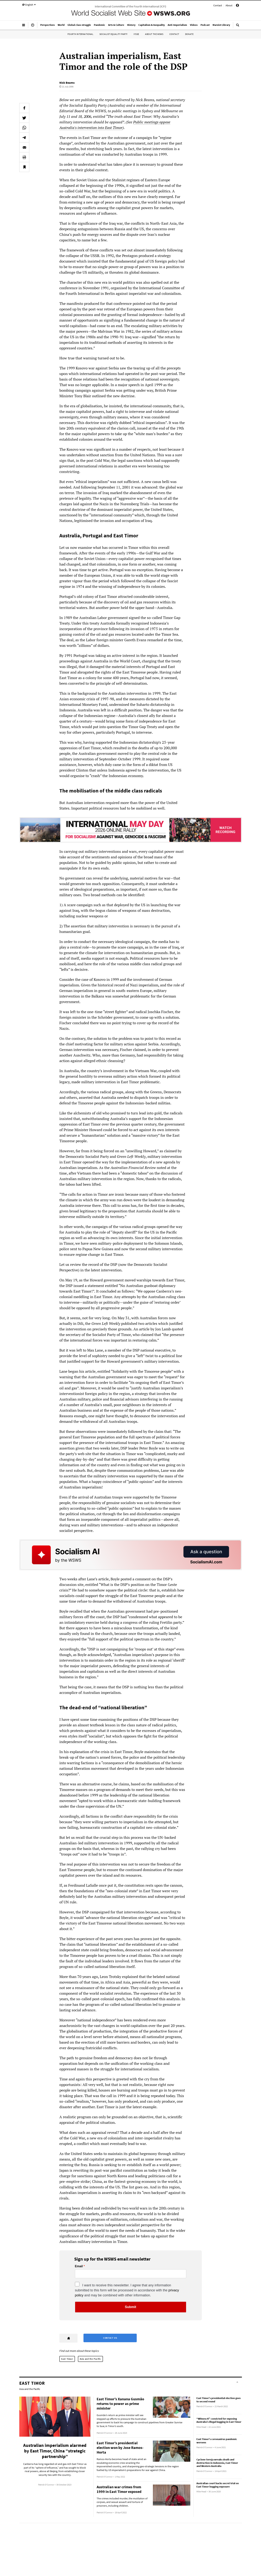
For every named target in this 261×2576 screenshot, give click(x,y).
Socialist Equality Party (113, 34)
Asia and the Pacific (90, 2358)
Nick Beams (67, 82)
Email (79, 2266)
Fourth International (80, 34)
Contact (217, 5)
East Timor (67, 2358)
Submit (130, 2307)
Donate (189, 34)
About (229, 5)
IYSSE (136, 34)
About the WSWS (154, 34)
